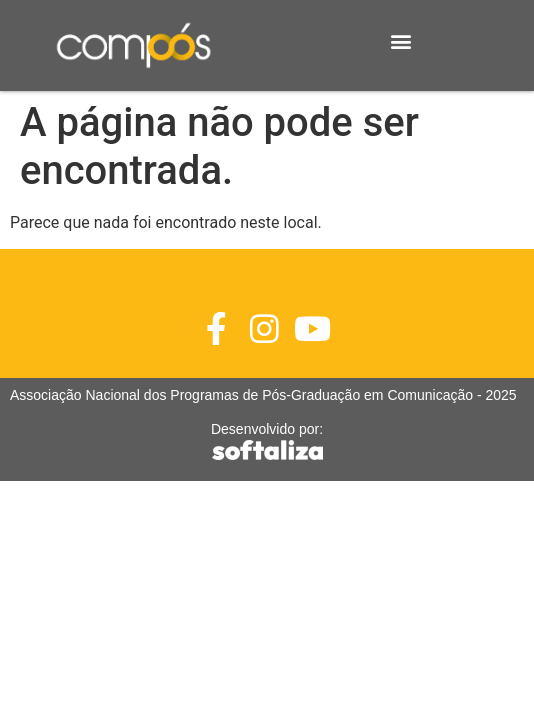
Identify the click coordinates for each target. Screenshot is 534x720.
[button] (400, 40)
